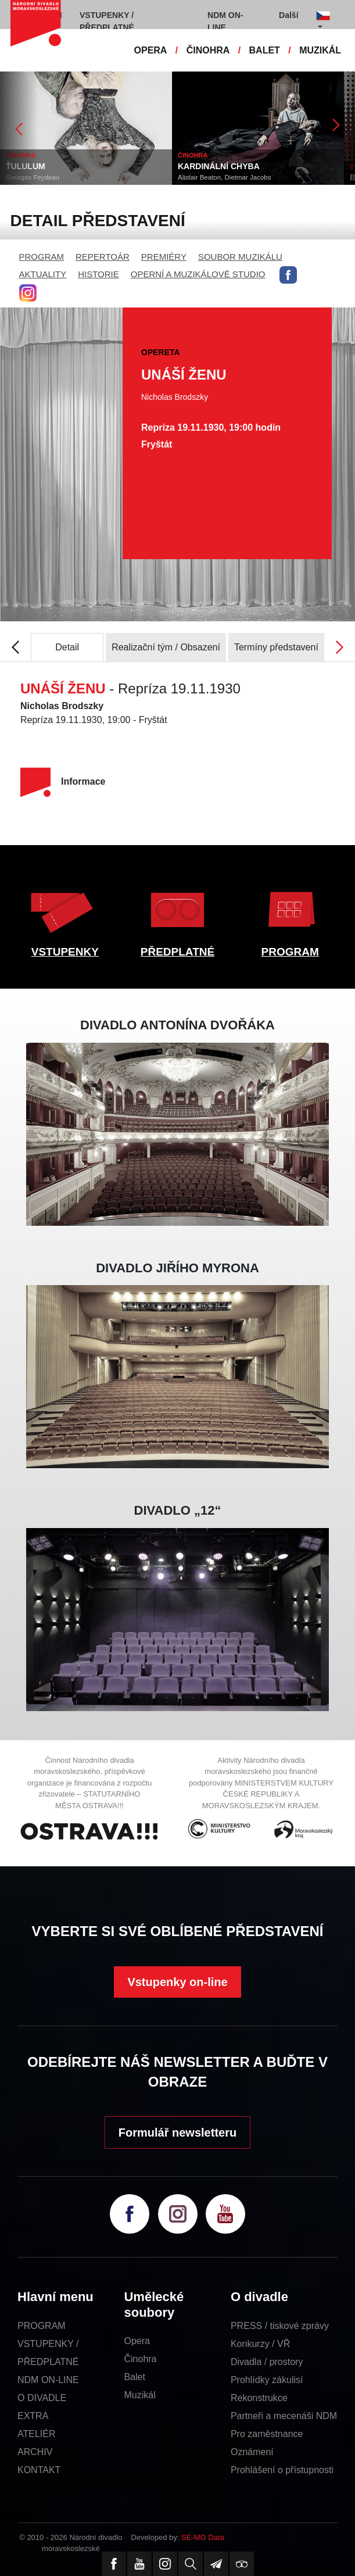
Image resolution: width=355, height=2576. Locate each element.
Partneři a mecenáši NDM (284, 2416)
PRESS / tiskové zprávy (280, 2326)
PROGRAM (41, 257)
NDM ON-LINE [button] (225, 21)
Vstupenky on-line (177, 1982)
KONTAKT (38, 2470)
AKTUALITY (43, 274)
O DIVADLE (41, 2398)
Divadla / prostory (267, 2362)
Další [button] (288, 15)
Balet (134, 2377)
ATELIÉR (36, 2434)
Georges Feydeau (82, 177)
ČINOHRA (208, 50)
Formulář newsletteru (177, 2132)
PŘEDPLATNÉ (177, 952)
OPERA (150, 50)
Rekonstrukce (259, 2398)
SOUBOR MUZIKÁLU (240, 257)
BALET (264, 50)
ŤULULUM (75, 166)
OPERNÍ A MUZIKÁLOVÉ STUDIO (198, 274)
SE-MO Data (202, 2537)
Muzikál (139, 2395)
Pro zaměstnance (267, 2434)
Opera (136, 2341)
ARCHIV (34, 2452)
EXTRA (32, 2416)
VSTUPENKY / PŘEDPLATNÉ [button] (107, 21)
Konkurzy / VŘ (260, 2344)
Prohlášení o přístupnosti (282, 2470)
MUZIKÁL (320, 50)
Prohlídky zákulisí (267, 2380)
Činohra (140, 2359)
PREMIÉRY (164, 257)
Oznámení (252, 2452)
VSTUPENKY (65, 952)
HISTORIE (98, 274)
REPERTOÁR (103, 257)
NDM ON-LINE (48, 2380)
